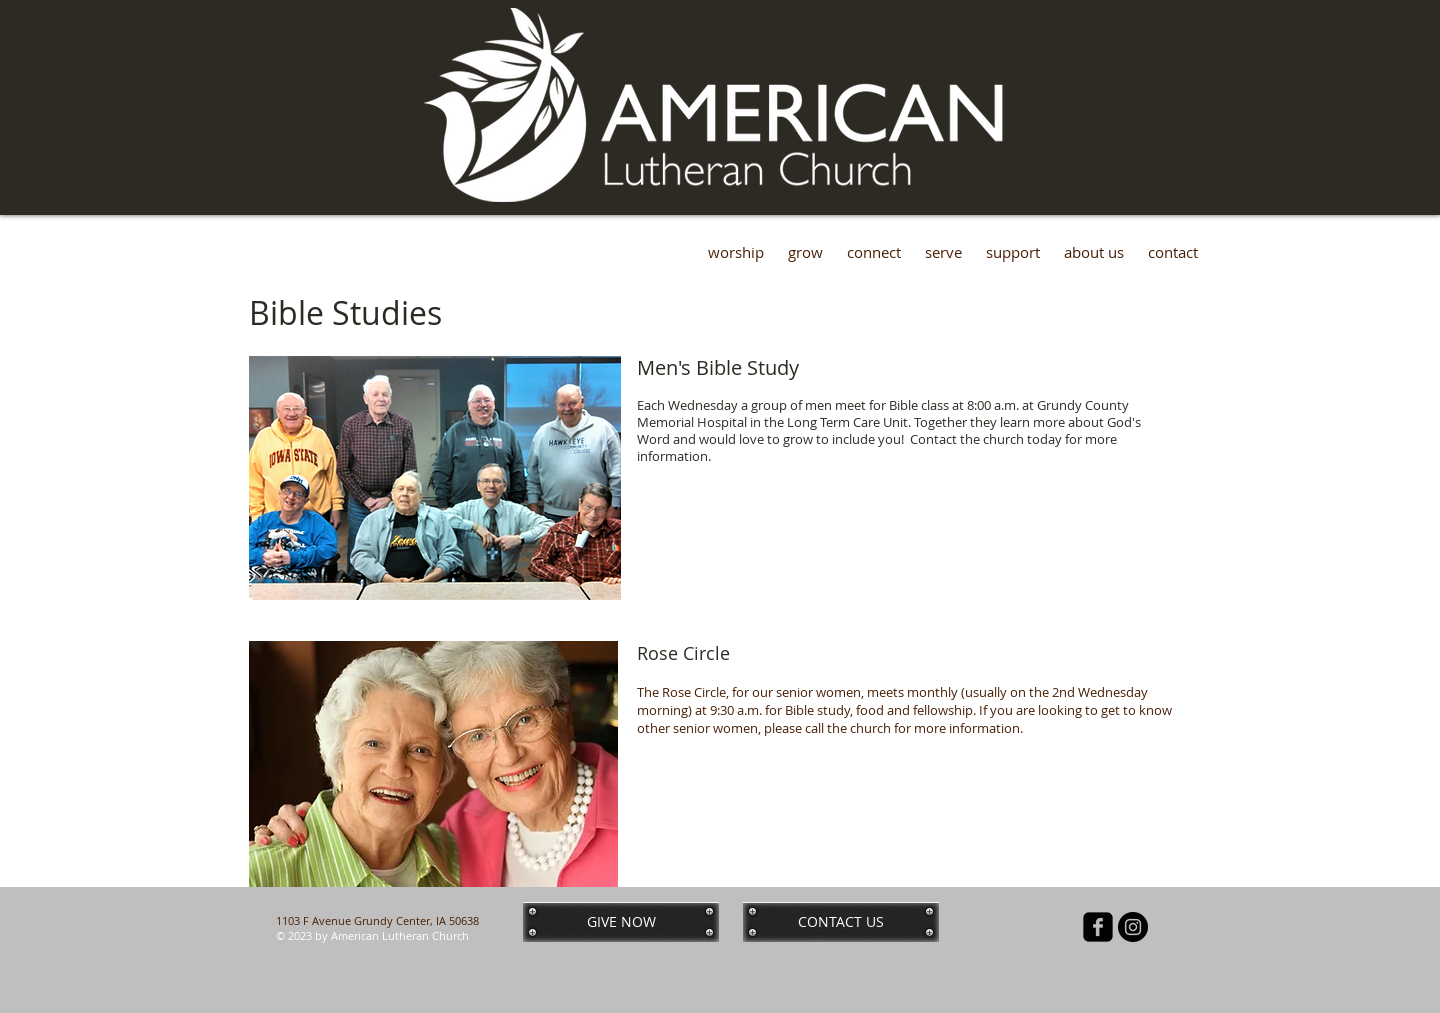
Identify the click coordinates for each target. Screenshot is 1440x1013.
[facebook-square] (1098, 927)
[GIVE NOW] (621, 922)
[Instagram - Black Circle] (1133, 927)
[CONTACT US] (841, 922)
